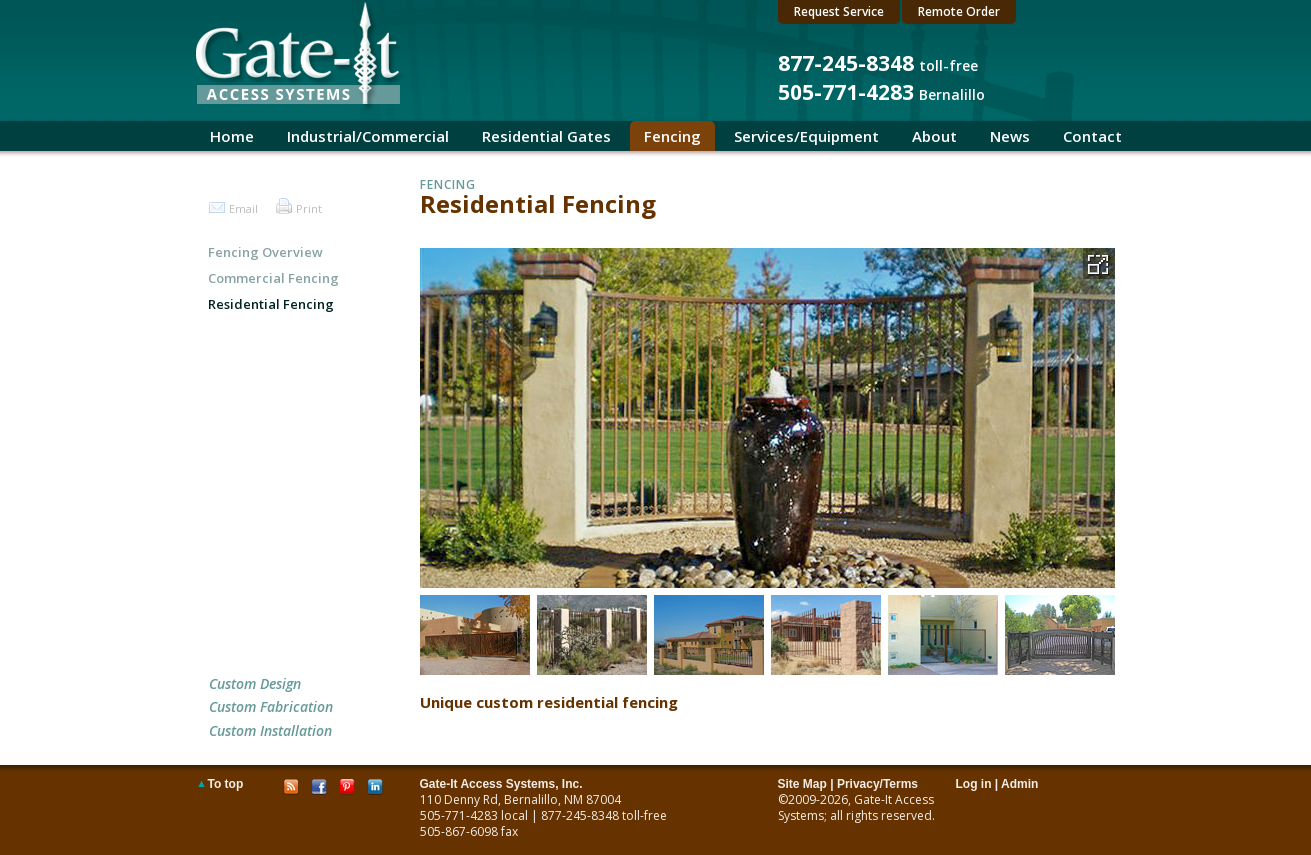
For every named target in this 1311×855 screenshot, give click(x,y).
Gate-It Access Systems (856, 807)
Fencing (672, 136)
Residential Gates (546, 136)
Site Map (802, 784)
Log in (974, 784)
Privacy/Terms (877, 784)
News (1010, 136)
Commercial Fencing (273, 278)
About (934, 136)
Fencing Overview (265, 252)
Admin (1019, 784)
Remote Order (959, 11)
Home (232, 136)
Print (309, 208)
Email (243, 208)
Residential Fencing (271, 304)
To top (226, 784)
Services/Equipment (806, 136)
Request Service (839, 11)
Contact (1092, 136)
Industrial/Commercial (368, 136)
